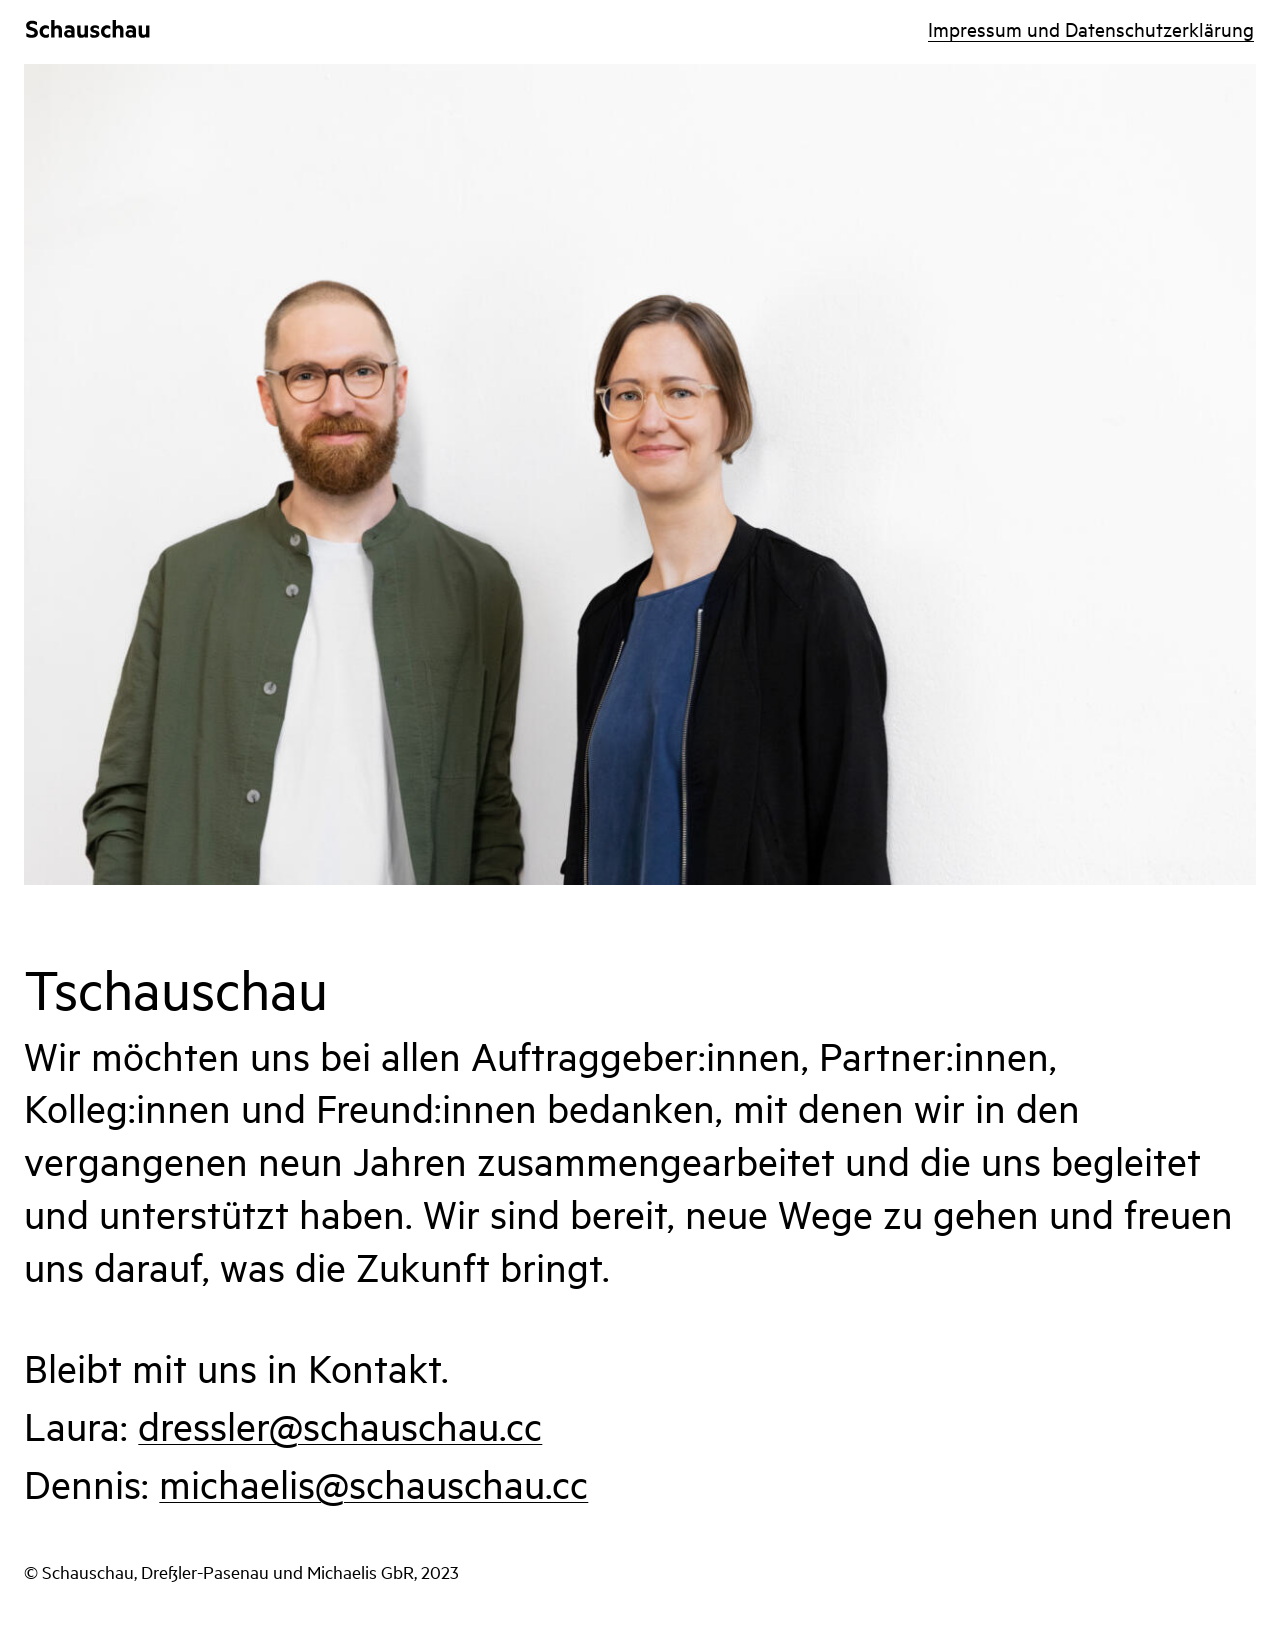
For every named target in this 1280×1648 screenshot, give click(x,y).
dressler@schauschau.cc (340, 1425)
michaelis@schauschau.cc (373, 1483)
